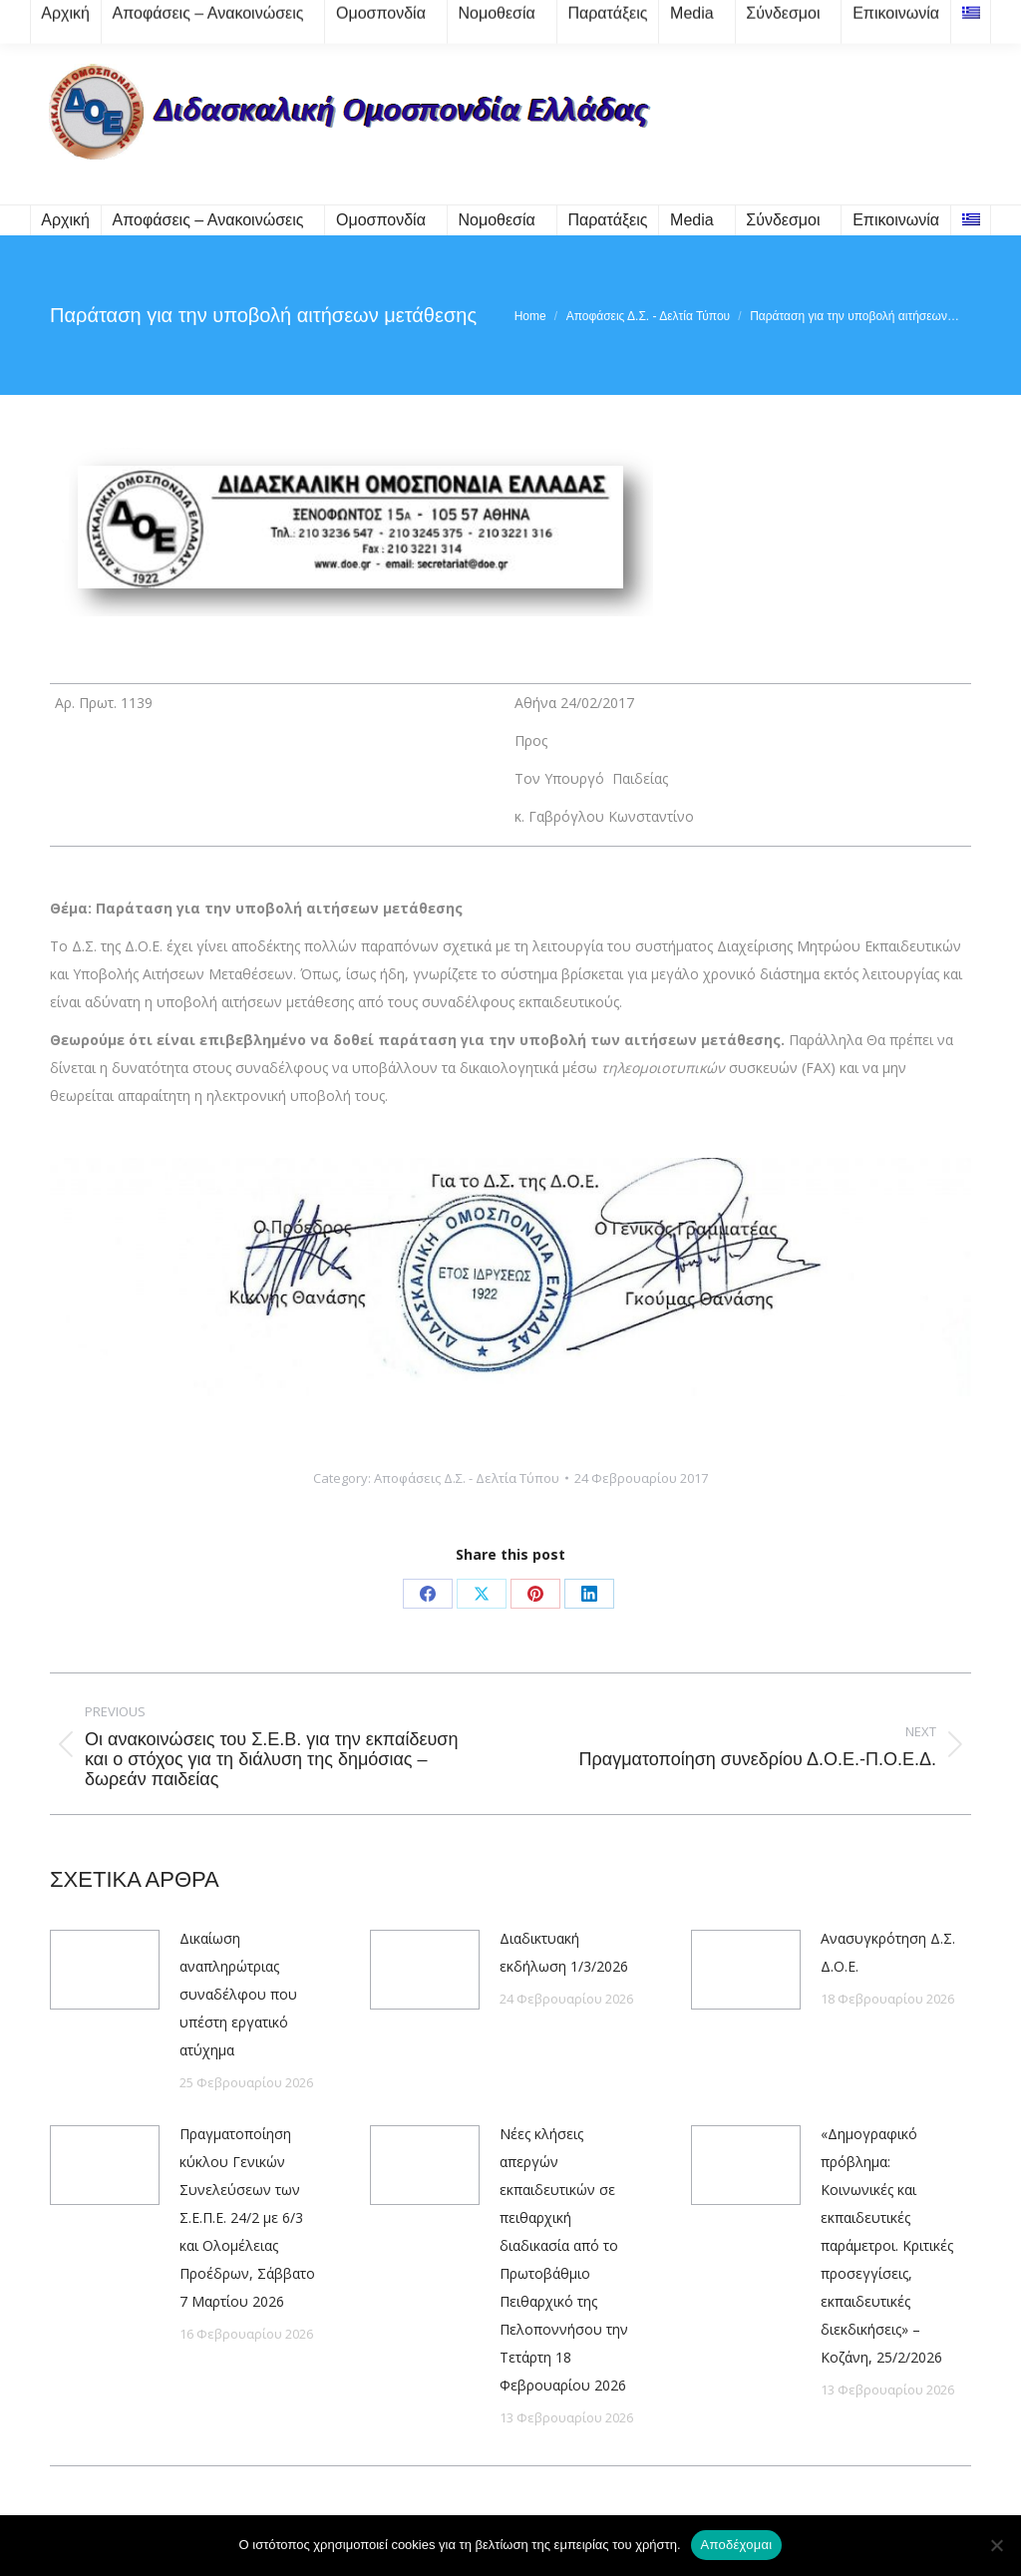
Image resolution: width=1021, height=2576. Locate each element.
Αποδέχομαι (737, 2544)
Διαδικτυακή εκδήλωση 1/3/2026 (564, 1952)
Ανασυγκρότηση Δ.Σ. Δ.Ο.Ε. (888, 1952)
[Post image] (105, 1970)
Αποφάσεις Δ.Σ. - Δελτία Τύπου (466, 1478)
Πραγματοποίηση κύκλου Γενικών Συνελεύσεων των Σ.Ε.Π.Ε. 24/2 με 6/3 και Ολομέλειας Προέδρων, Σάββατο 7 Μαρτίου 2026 (247, 2217)
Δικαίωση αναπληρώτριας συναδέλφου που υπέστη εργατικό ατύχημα (238, 1994)
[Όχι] (996, 2545)
